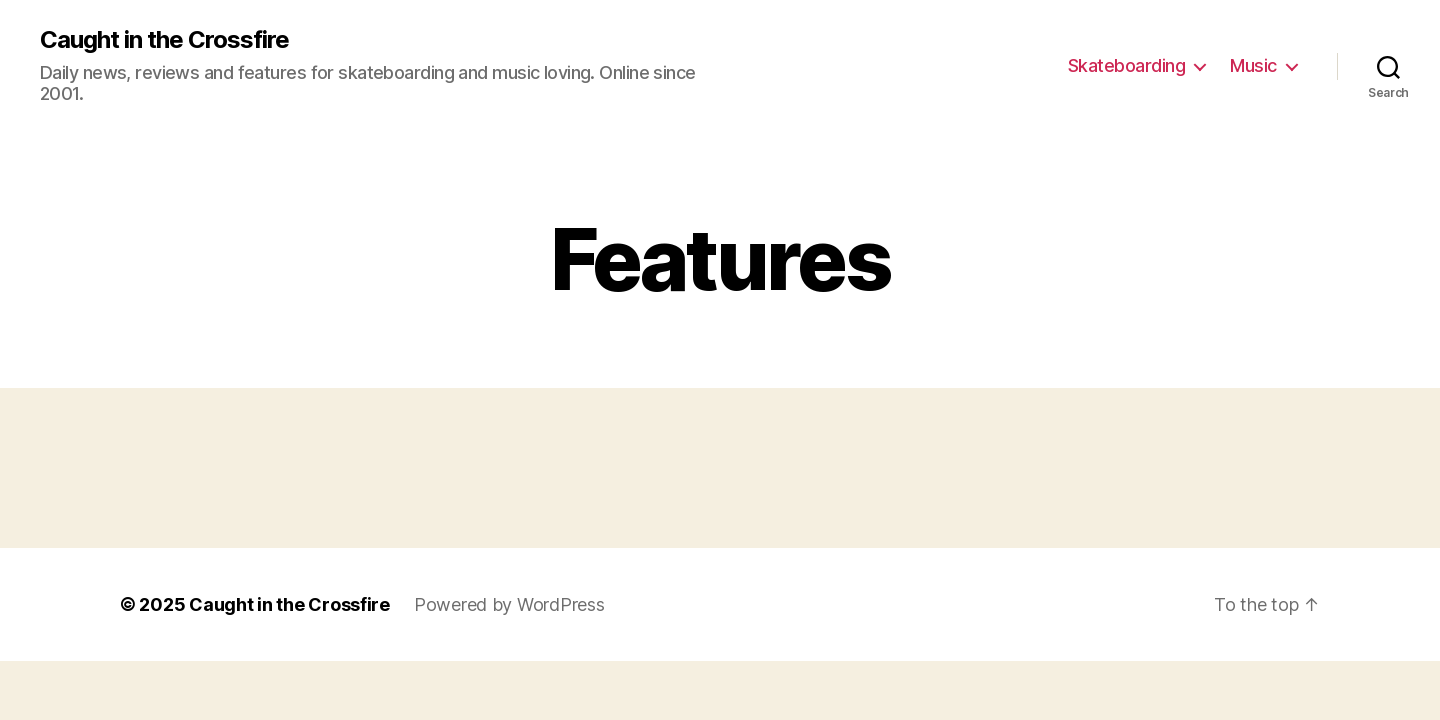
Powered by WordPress (509, 604)
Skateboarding (1127, 65)
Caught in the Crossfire (164, 40)
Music (1253, 65)
